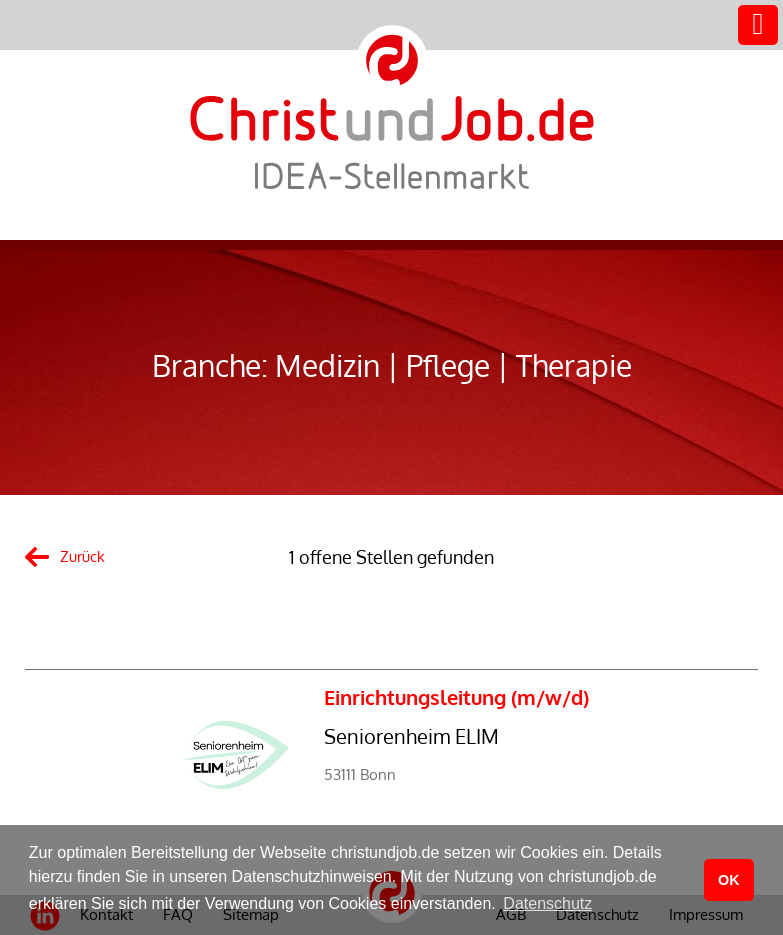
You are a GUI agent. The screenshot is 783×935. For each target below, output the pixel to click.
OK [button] (729, 880)
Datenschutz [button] (547, 903)
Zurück (82, 556)
